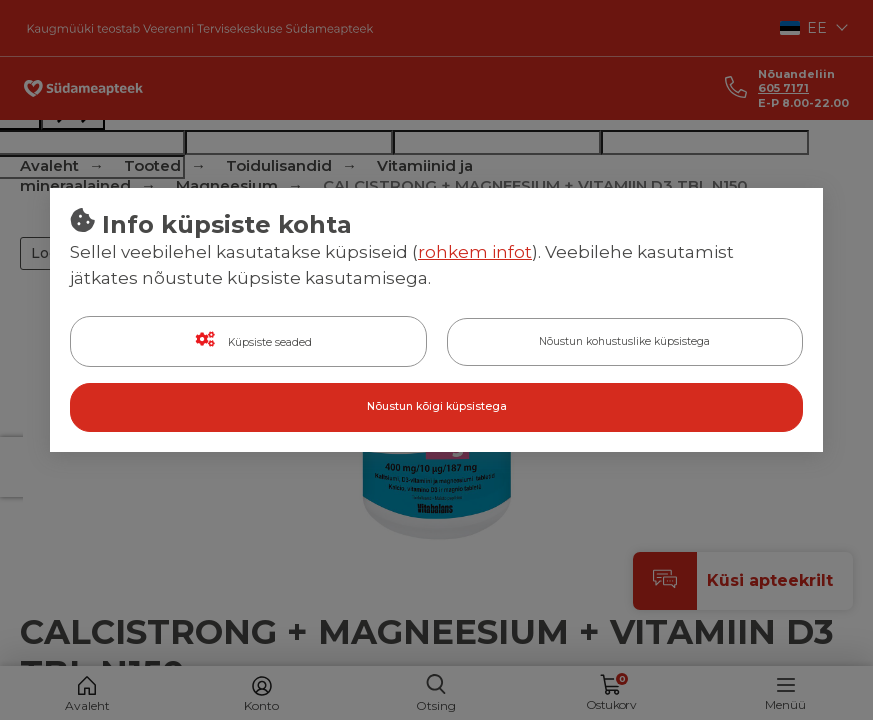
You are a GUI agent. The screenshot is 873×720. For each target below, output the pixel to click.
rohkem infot (475, 253)
